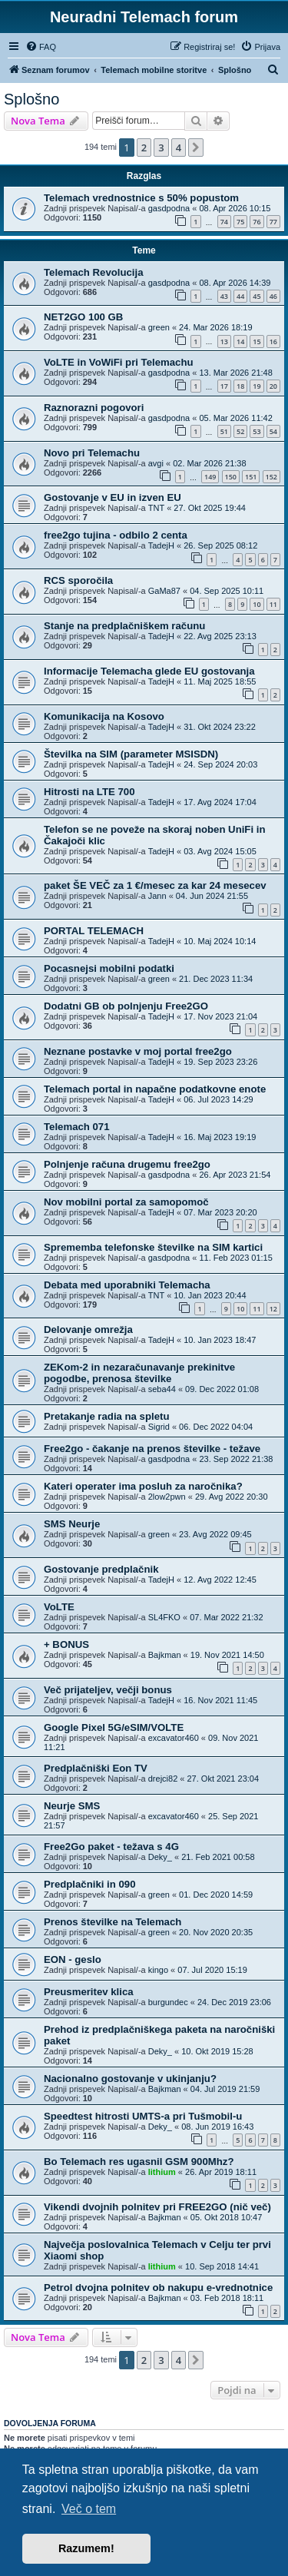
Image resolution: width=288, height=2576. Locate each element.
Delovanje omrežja (88, 1329)
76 (256, 222)
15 (256, 341)
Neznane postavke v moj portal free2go (138, 1051)
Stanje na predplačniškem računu (124, 626)
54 (273, 431)
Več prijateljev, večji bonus (108, 1690)
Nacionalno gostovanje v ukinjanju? (130, 2078)
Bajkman (164, 1654)
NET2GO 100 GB (83, 317)
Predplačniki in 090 (89, 1884)
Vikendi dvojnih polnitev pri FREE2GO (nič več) (157, 2207)
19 (256, 386)
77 (273, 222)
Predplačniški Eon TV (95, 1768)
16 (273, 341)
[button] (196, 147)
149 (210, 477)
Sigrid (159, 1426)
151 (251, 477)
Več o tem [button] (88, 2508)
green (159, 327)
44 (240, 296)
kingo (158, 1969)
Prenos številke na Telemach (112, 1922)
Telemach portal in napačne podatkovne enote (155, 1089)
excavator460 (173, 1737)
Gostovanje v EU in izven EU (112, 497)
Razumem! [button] (86, 2548)
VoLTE (59, 1607)
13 (224, 341)
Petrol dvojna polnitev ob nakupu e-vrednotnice (158, 2287)
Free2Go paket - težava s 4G (111, 1846)
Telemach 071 (77, 1126)
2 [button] (144, 147)
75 (240, 222)
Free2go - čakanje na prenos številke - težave (152, 1448)
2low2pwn (167, 1496)
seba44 (162, 1389)
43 (224, 296)
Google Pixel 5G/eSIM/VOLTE (114, 1727)
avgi (156, 463)
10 (256, 604)
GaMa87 (164, 590)
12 (273, 1309)
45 (256, 296)
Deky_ (160, 1857)
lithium (162, 2172)
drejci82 (163, 1778)
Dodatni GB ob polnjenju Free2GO (126, 1006)
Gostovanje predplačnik (101, 1569)
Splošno (31, 99)
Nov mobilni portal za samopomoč (126, 1202)
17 (224, 386)
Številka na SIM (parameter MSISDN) (131, 754)
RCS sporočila (78, 580)
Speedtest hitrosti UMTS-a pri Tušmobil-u (143, 2116)
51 (224, 431)
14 (240, 341)
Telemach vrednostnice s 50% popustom (141, 198)
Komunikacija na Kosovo (104, 716)
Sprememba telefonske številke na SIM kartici (153, 1247)
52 (240, 431)
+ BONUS (66, 1644)
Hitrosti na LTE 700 (89, 791)
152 (271, 477)
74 (224, 222)
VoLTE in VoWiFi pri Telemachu (119, 362)
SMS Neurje (72, 1524)
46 (273, 296)
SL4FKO (164, 1617)
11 (273, 604)
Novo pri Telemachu (92, 453)
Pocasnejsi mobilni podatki (109, 968)
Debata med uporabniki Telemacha (127, 1285)
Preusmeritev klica (89, 1991)
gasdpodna (169, 208)
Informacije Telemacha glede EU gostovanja (149, 671)
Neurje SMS (72, 1806)
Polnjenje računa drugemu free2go (127, 1164)
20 (273, 386)
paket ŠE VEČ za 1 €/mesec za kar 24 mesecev (155, 885)
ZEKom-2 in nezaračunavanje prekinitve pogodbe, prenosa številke (139, 1372)
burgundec (168, 2002)
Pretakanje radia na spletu (106, 1416)
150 (231, 477)
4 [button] (178, 147)
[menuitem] (40, 47)
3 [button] (161, 147)
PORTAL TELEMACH (94, 931)
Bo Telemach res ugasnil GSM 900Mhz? (138, 2161)
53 (256, 431)
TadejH (161, 545)
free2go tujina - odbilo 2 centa (115, 535)
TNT (156, 507)
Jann (157, 895)
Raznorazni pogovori (94, 407)
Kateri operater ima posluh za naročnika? (143, 1486)
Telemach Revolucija (94, 272)
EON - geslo (72, 1959)
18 (240, 386)
